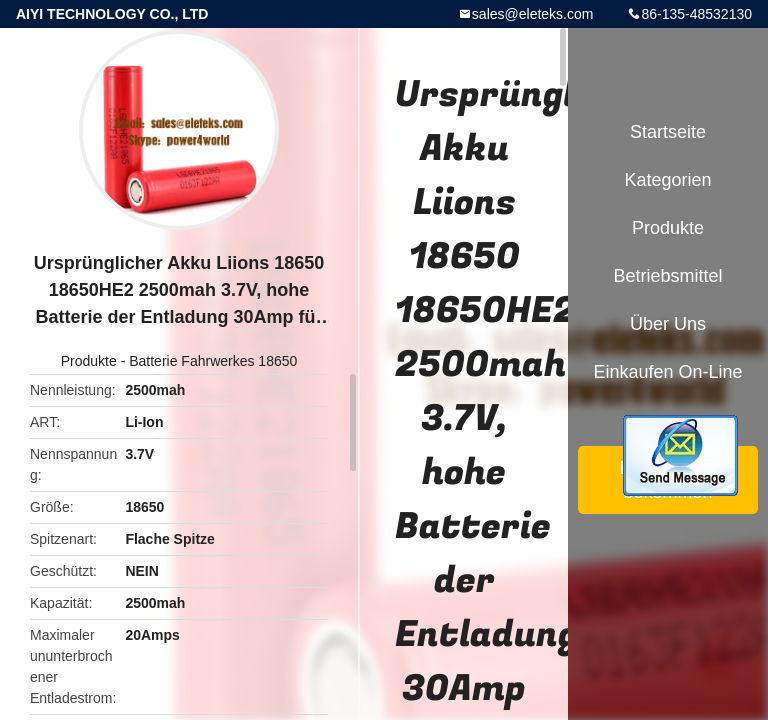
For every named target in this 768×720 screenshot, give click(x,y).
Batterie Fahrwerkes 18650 (213, 361)
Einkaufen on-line (667, 372)
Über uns (668, 324)
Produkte (89, 361)
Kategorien (667, 180)
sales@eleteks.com (533, 14)
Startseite (668, 132)
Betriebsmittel (667, 276)
